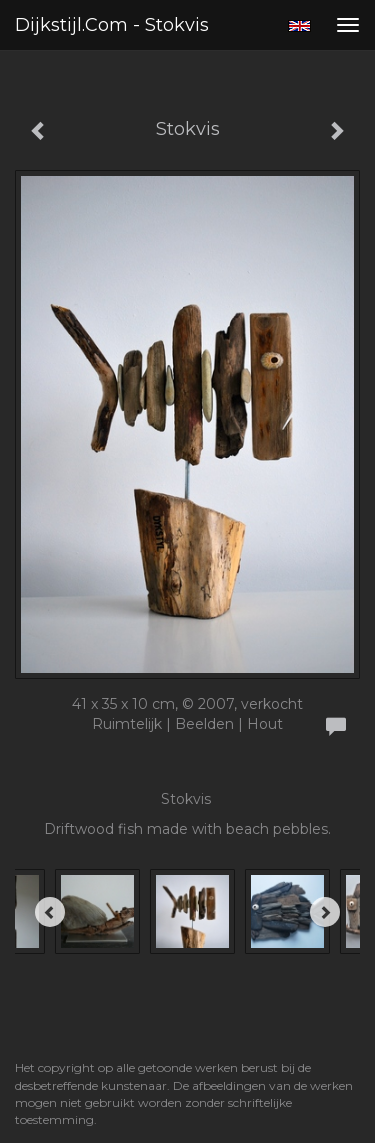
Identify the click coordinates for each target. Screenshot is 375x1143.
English (299, 26)
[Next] (325, 912)
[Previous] (50, 912)
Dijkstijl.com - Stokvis (112, 25)
